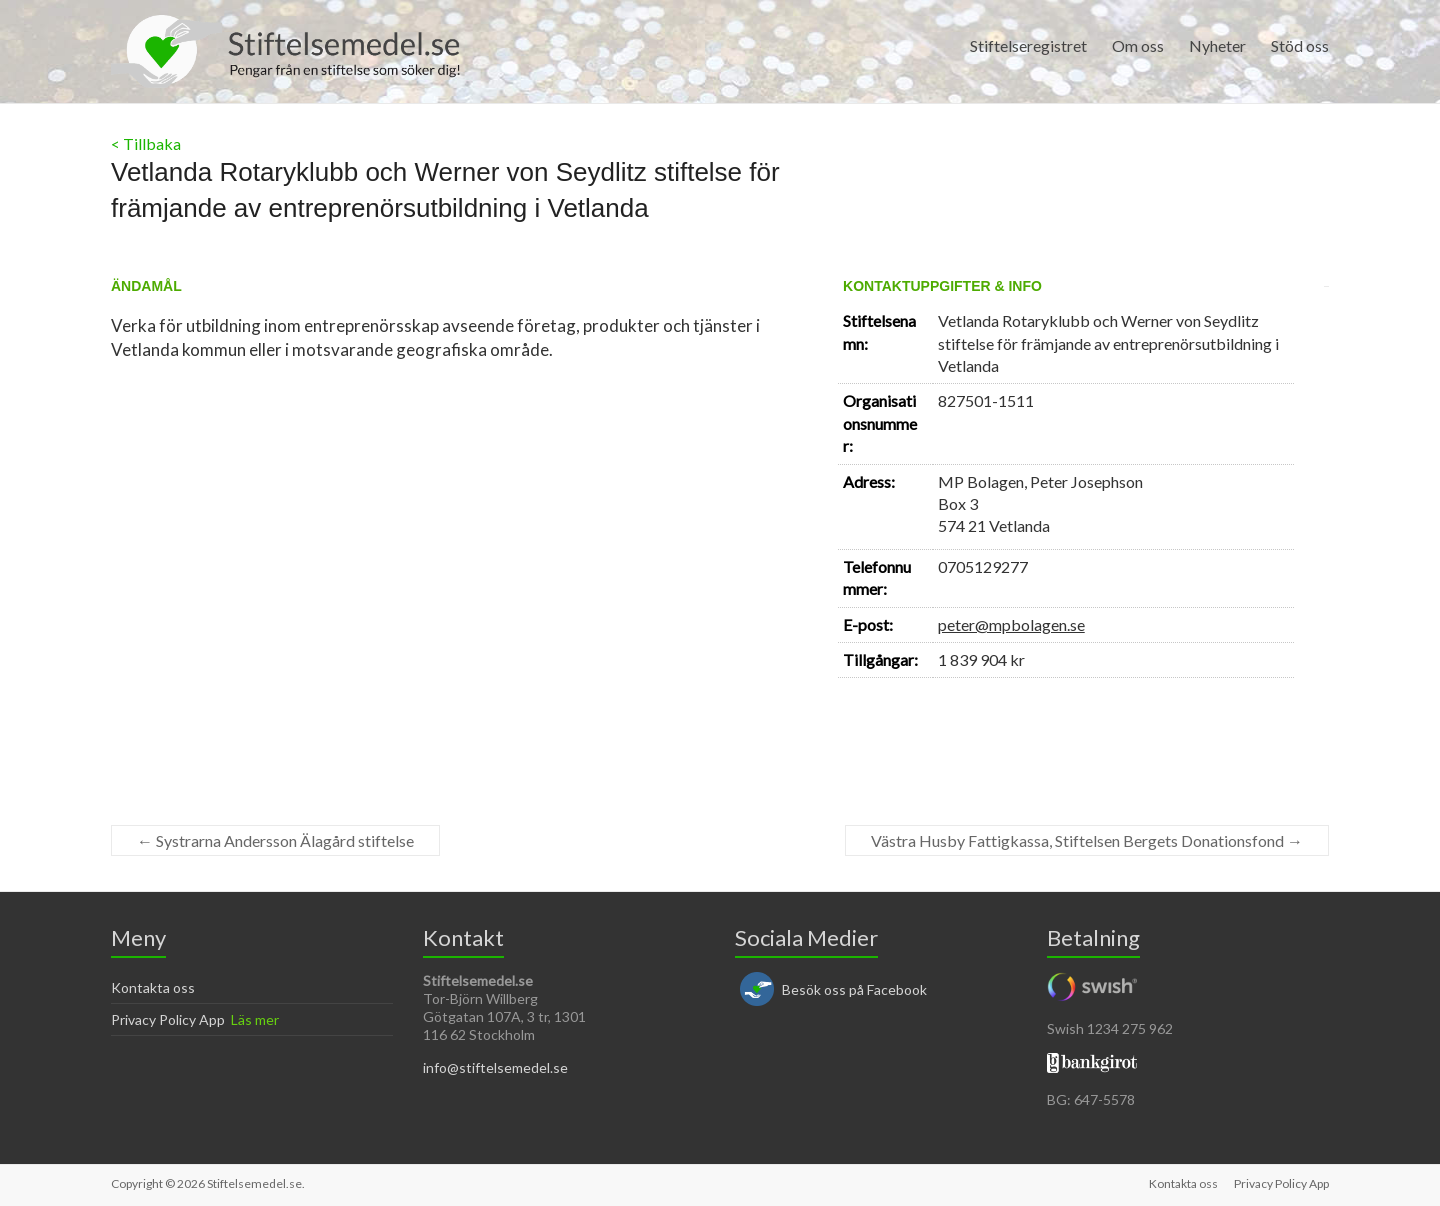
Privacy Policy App (168, 1019)
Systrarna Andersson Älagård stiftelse (275, 840)
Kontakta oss (153, 987)
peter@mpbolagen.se (1011, 624)
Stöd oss (1300, 45)
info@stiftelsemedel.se (495, 1067)
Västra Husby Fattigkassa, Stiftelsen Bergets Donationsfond (1087, 840)
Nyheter (1217, 45)
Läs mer (255, 1019)
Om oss (1138, 45)
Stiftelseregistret (1028, 45)
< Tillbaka (146, 143)
